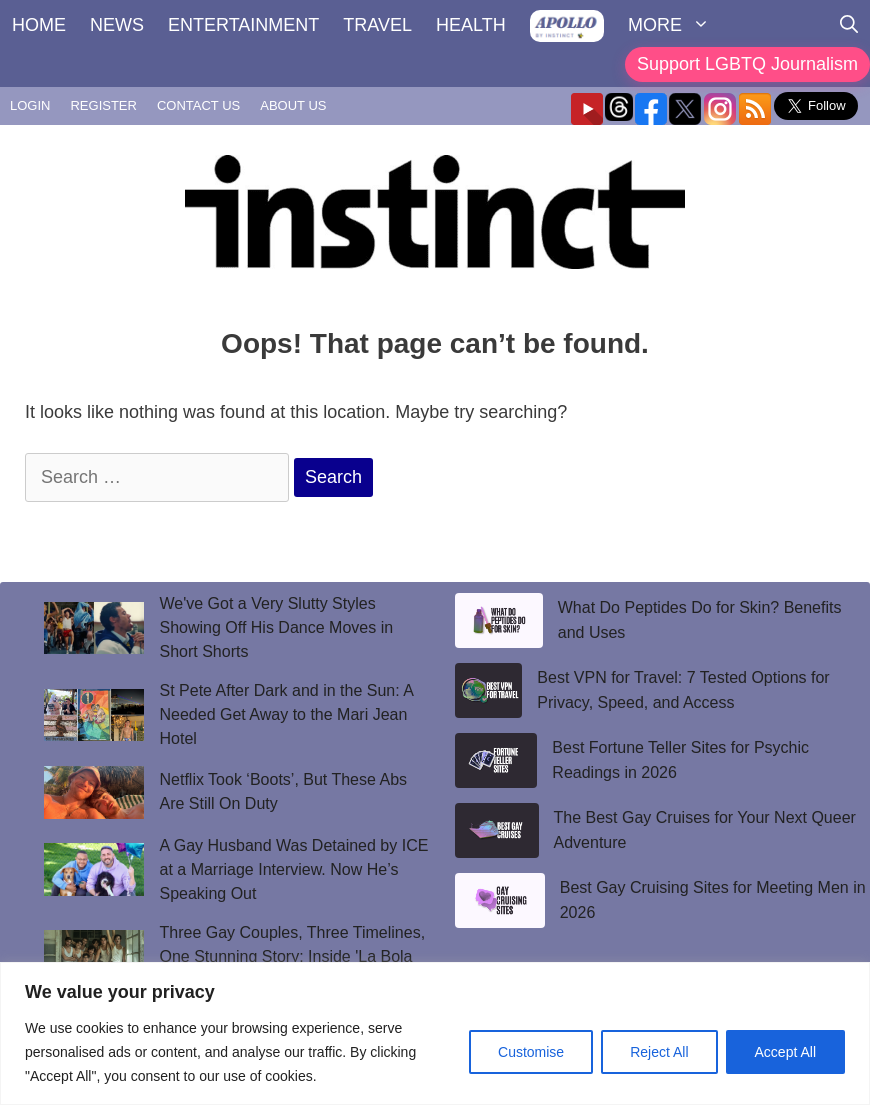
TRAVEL (377, 25)
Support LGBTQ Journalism (747, 64)
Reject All (659, 1052)
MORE (675, 25)
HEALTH (471, 25)
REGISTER (103, 105)
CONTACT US (198, 105)
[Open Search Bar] (849, 25)
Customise (531, 1052)
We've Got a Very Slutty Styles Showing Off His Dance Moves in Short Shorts (277, 627)
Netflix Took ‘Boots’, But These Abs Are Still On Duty (284, 791)
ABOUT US (293, 105)
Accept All (785, 1052)
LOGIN (30, 105)
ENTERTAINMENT (243, 25)
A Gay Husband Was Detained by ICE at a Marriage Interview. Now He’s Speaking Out (294, 869)
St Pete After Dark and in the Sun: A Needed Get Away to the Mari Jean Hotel (287, 714)
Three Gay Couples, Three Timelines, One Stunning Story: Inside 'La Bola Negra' (293, 956)
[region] (435, 1033)
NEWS (117, 25)
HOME (39, 25)
